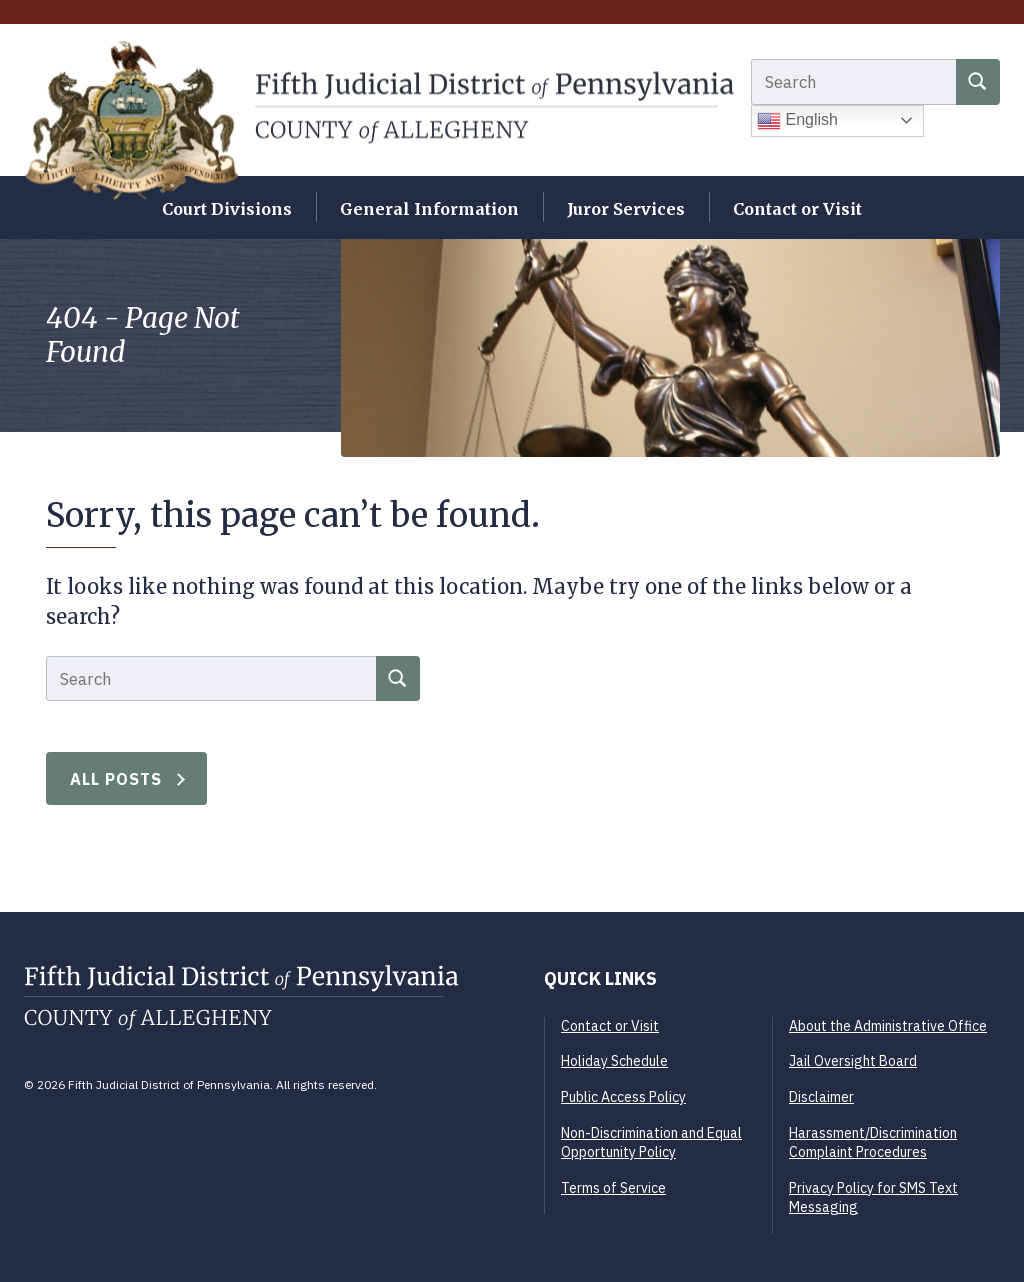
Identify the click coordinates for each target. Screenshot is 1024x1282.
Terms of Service (613, 1188)
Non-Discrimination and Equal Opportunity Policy (651, 1143)
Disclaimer (821, 1097)
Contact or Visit (797, 209)
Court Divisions (227, 209)
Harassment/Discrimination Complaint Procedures (873, 1143)
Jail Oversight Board (853, 1061)
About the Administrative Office (888, 1026)
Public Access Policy (623, 1097)
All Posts (116, 779)
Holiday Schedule (614, 1061)
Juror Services (626, 209)
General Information (429, 209)
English (797, 121)
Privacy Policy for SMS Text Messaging (873, 1198)
